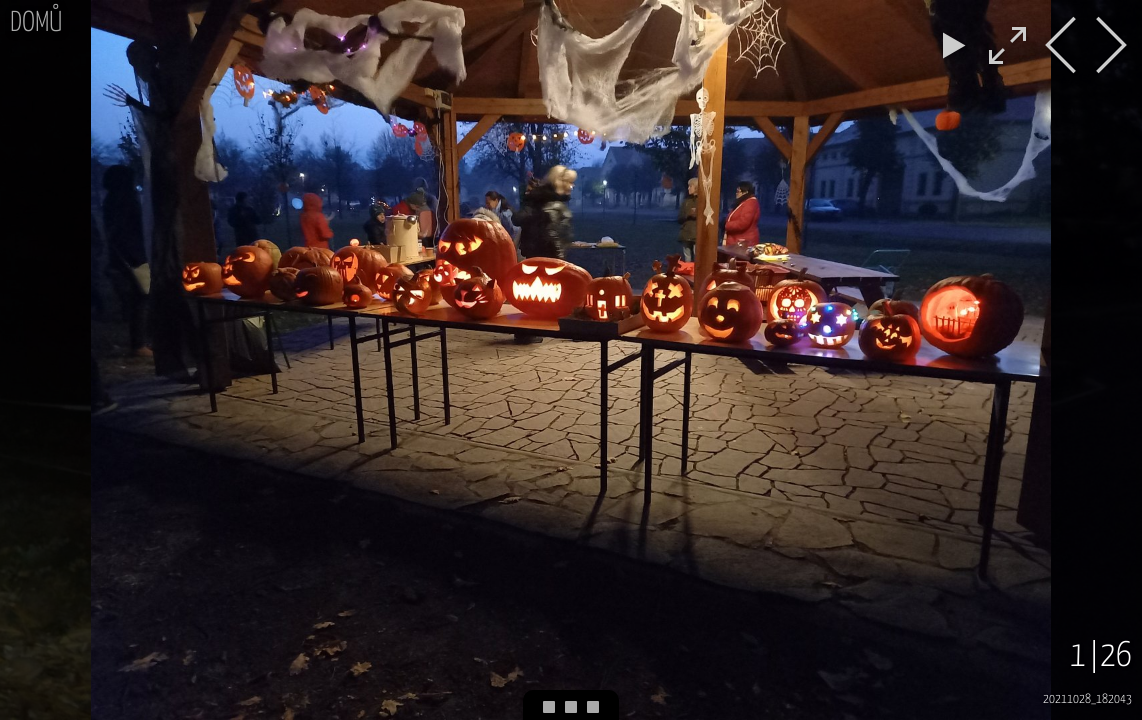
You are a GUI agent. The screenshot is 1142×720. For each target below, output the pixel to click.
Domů (36, 23)
